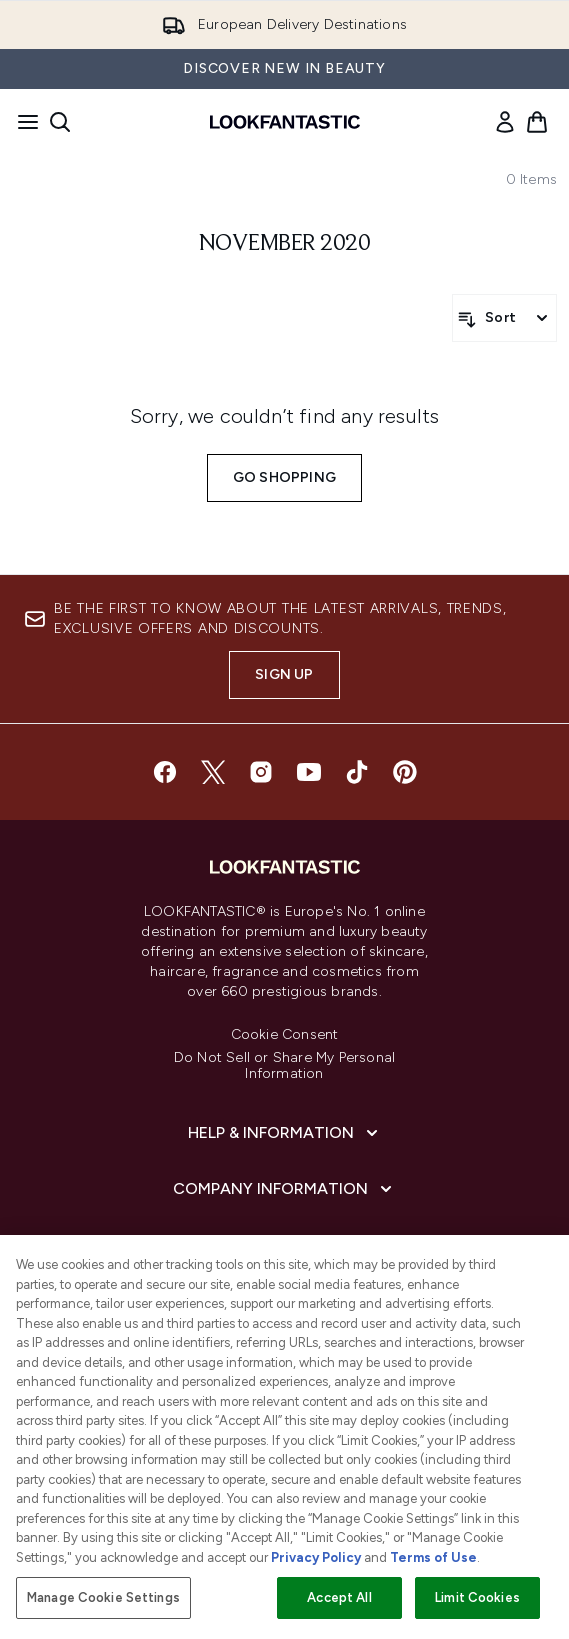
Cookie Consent (285, 1035)
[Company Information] (284, 1189)
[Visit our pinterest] (405, 772)
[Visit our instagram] (261, 772)
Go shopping (284, 477)
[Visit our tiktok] (357, 772)
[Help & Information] (285, 1133)
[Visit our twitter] (213, 772)
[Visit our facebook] (165, 772)
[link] (505, 122)
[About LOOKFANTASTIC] (285, 1245)
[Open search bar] (60, 122)
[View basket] (537, 122)
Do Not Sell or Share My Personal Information (284, 1066)
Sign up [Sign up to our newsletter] (284, 674)
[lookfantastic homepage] (285, 122)
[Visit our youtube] (309, 772)
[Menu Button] (22, 122)
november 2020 (285, 244)
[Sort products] (504, 318)
